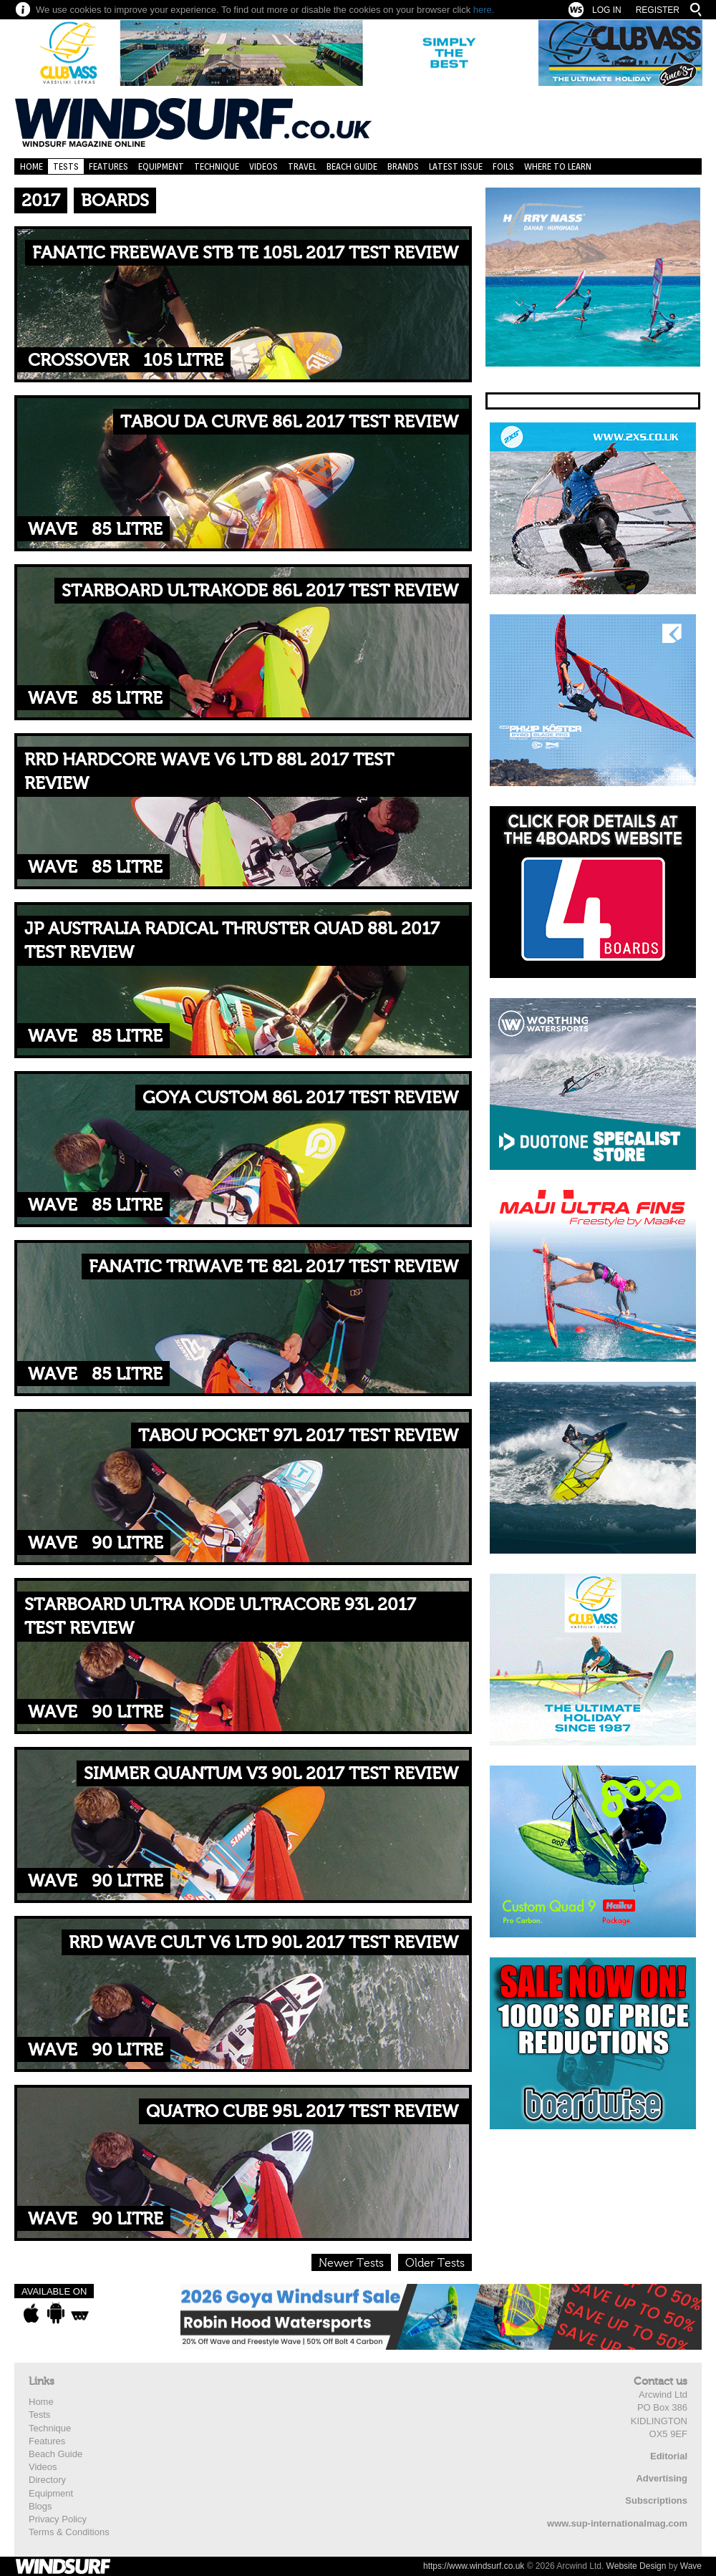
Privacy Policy (58, 2519)
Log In (606, 10)
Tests (66, 166)
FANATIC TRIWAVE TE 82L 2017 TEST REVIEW (273, 1267)
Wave (52, 529)
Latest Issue (456, 166)
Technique (216, 166)
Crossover (78, 360)
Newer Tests (351, 2263)
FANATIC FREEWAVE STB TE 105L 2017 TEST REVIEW (245, 253)
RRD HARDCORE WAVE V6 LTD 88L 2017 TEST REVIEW (209, 772)
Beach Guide (351, 166)
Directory (47, 2479)
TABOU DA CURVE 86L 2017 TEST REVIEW (289, 422)
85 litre (127, 529)
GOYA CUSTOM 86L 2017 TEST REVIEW (300, 1098)
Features (108, 166)
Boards (115, 200)
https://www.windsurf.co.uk (473, 2566)
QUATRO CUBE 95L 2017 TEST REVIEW (302, 2111)
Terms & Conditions (69, 2532)
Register (657, 10)
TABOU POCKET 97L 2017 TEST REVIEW (298, 1436)
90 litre (127, 1543)
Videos (263, 166)
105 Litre (183, 360)
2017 (40, 200)
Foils (503, 166)
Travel (302, 166)
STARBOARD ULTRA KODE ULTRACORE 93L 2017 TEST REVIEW (220, 1617)
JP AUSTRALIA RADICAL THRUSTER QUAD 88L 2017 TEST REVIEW (232, 941)
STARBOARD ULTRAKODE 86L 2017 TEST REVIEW (260, 591)
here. (484, 9)
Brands (403, 166)
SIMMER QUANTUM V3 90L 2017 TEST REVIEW (271, 1773)
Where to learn (557, 166)
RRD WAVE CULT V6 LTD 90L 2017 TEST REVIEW (263, 1942)
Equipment (161, 166)
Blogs (40, 2506)
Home (31, 166)
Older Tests (435, 2263)
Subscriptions (656, 2500)
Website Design (636, 2566)
